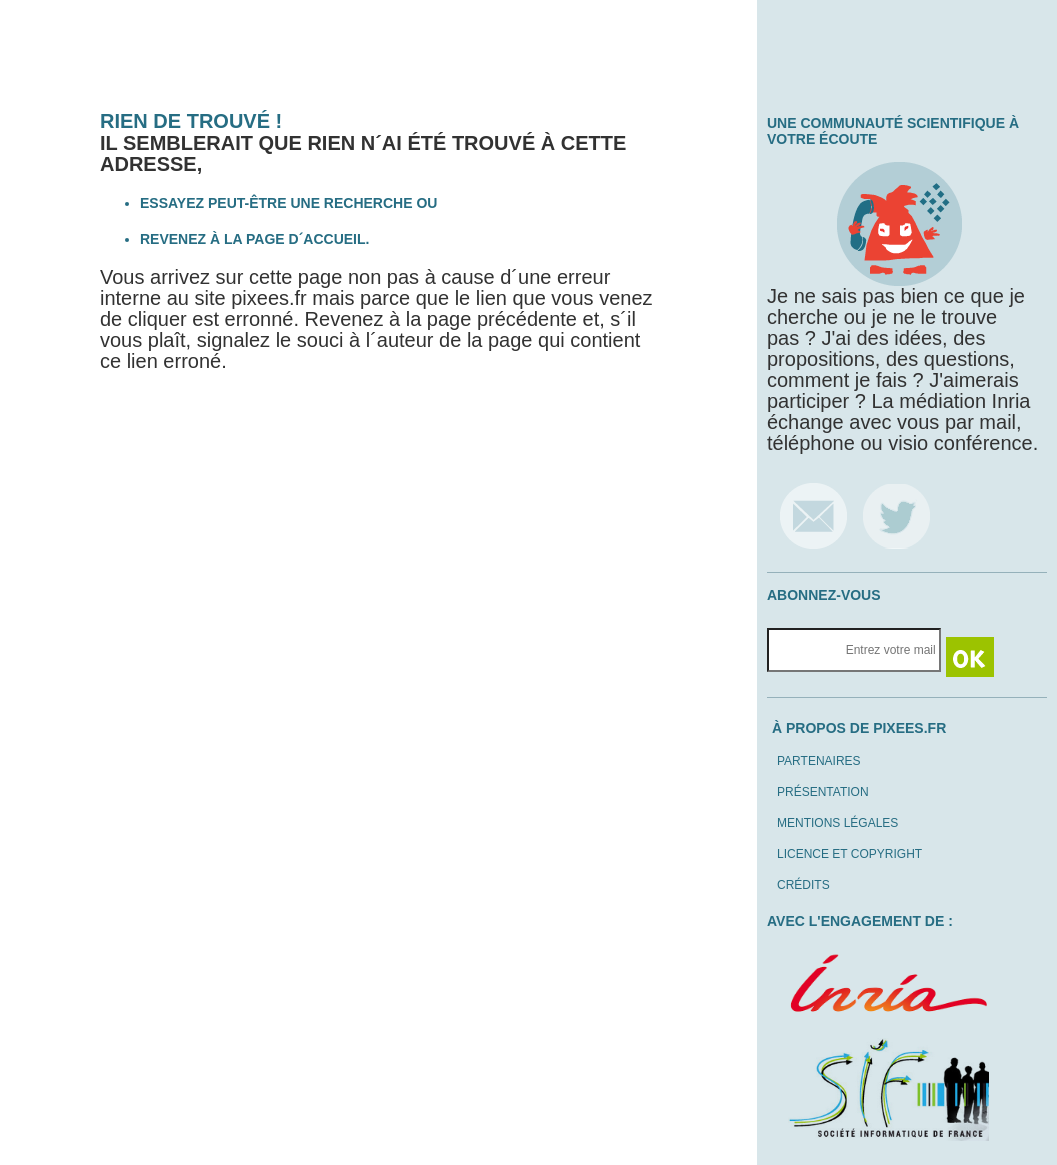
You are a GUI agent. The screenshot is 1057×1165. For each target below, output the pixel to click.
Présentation (823, 792)
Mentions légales (837, 823)
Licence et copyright (849, 854)
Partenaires (819, 761)
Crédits (803, 885)
